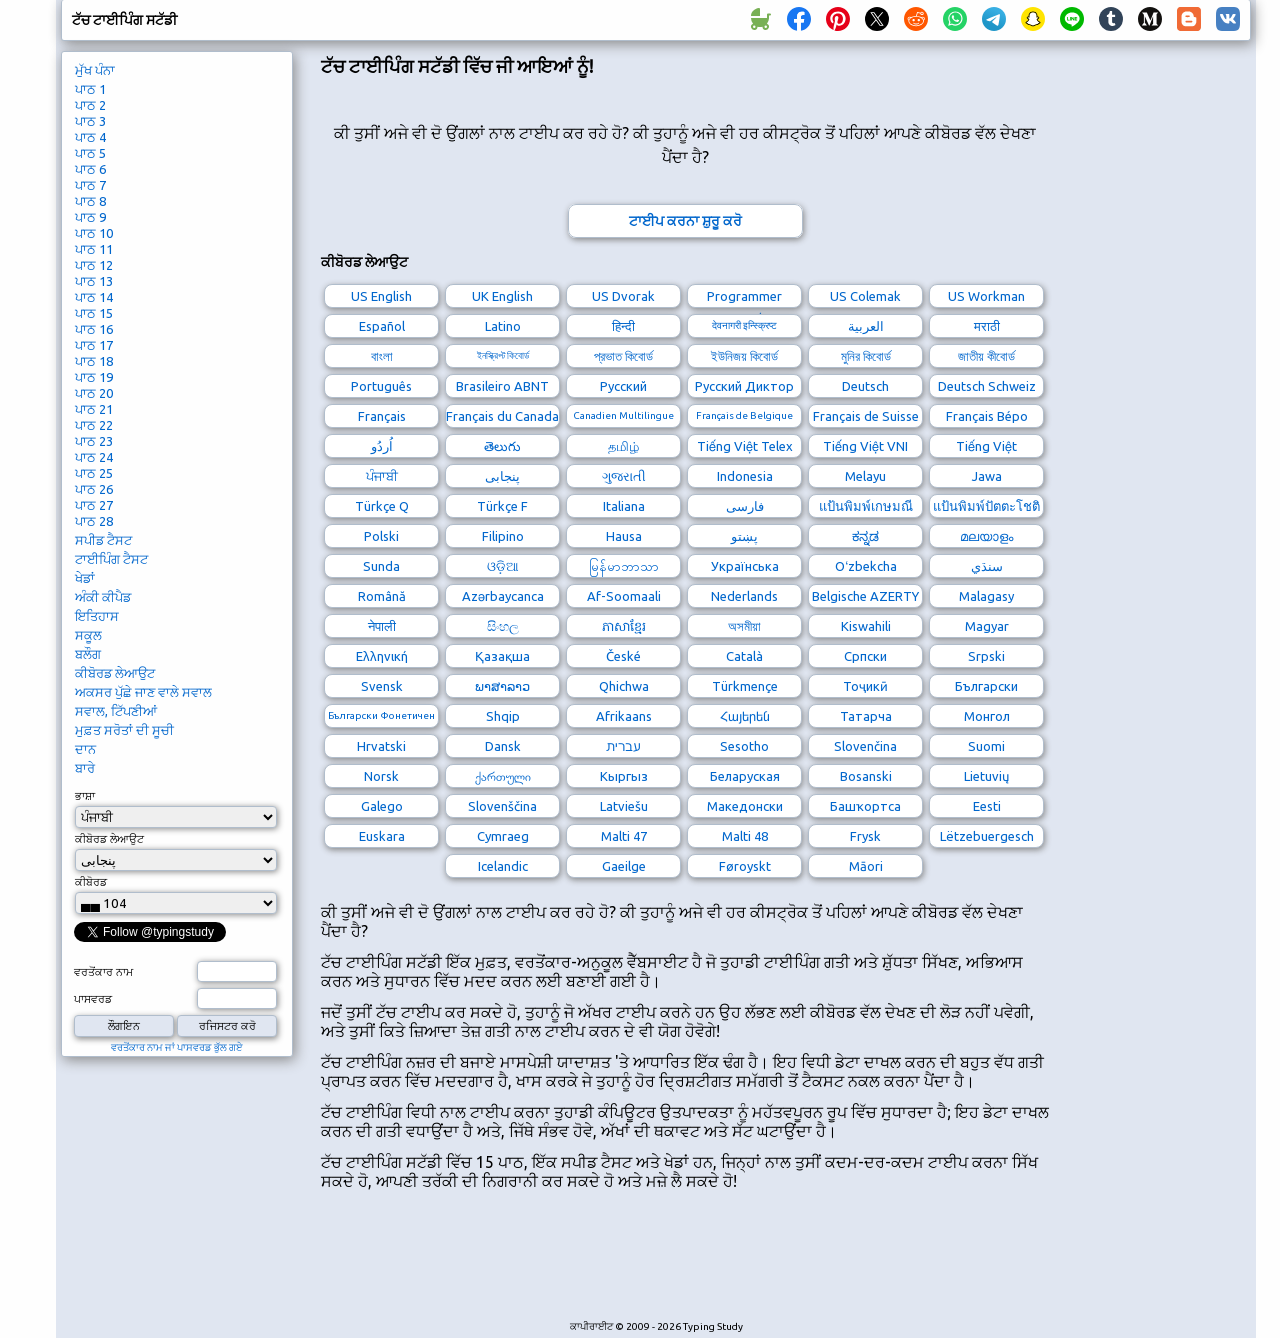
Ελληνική (382, 656)
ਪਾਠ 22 (94, 425)
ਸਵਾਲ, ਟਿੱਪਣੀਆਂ (116, 711)
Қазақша (502, 656)
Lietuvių (986, 776)
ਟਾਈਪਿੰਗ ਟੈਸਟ (111, 559)
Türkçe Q (382, 506)
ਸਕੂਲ (88, 635)
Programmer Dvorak (744, 298)
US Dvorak (623, 296)
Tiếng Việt (986, 446)
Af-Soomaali (624, 596)
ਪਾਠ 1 (90, 89)
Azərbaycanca (503, 596)
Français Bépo (987, 416)
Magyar (987, 626)
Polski (381, 536)
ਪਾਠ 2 (90, 105)
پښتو (744, 536)
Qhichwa (624, 686)
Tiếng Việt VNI (865, 446)
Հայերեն (745, 716)
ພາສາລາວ (502, 686)
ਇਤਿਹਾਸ (97, 616)
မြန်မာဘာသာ (624, 566)
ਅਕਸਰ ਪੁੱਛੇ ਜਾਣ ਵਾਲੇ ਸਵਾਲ (143, 692)
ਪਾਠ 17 (94, 345)
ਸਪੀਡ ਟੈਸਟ (103, 540)
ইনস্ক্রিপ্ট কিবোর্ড (503, 355)
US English (381, 296)
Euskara (382, 836)
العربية (866, 326)
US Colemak (865, 296)
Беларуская (745, 776)
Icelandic (503, 866)
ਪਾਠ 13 (94, 281)
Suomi (986, 746)
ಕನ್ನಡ (865, 536)
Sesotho (744, 746)
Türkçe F (502, 506)
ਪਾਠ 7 (90, 185)
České (623, 656)
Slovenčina (865, 746)
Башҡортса (865, 806)
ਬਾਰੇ (85, 768)
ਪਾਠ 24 (94, 457)
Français (382, 416)
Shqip (503, 716)
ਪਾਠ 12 (94, 265)
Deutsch (865, 386)
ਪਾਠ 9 (90, 217)
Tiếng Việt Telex (745, 446)
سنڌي (987, 566)
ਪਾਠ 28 (94, 521)
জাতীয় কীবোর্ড (986, 356)
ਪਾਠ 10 (94, 233)
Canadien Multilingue (623, 415)
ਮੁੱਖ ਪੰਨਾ (95, 70)
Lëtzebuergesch (987, 836)
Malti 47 (624, 836)
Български (986, 686)
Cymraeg (503, 836)
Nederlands (744, 596)
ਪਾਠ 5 (90, 153)
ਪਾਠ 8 (90, 201)
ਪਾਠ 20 (94, 393)
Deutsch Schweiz (987, 386)
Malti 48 (745, 836)
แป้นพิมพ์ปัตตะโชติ (986, 506)
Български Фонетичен (381, 715)
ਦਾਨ (85, 749)
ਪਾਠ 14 (94, 297)
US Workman (986, 296)
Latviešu (624, 806)
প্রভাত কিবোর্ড (623, 356)
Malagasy (986, 596)
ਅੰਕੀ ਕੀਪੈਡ (103, 597)
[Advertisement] (685, 1266)
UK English (502, 296)
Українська (745, 566)
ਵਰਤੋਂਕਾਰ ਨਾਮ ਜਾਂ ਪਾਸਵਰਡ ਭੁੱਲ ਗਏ (177, 1047)
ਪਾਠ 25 (94, 473)
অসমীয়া (744, 626)
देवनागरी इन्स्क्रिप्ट (744, 325)
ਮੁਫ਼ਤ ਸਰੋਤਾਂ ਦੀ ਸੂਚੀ (124, 730)
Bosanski (866, 776)
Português (381, 386)
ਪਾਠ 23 (94, 441)
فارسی (745, 506)
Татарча (866, 716)
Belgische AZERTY (865, 596)
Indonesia (745, 476)
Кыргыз (624, 776)
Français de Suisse (866, 416)
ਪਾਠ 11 (94, 249)
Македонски (745, 806)
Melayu (865, 476)
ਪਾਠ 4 (90, 137)
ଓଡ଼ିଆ (503, 566)
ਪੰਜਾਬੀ (382, 476)
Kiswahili (866, 626)
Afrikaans (624, 716)
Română (382, 596)
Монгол (987, 716)
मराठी (987, 326)
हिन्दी (623, 326)
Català (744, 656)
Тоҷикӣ (865, 686)
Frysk (865, 836)
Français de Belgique (744, 415)
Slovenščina (502, 806)
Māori (866, 866)
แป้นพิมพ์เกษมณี (866, 506)
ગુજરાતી (624, 476)
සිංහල (503, 626)
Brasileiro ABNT (502, 386)
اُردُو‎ (382, 446)
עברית (623, 746)
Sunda (381, 566)
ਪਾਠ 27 (94, 505)
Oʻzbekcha (866, 566)
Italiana (624, 506)
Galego (382, 806)
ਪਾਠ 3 (90, 121)
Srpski (986, 656)
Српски (865, 656)
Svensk (382, 686)
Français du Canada (502, 416)
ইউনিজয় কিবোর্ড (744, 356)
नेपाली (382, 626)
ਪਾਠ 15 (94, 313)
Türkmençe (745, 686)
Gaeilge (624, 866)
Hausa (624, 536)
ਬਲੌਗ (88, 654)
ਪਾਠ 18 (94, 361)
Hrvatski (381, 746)
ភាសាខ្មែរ (624, 626)
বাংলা (382, 356)
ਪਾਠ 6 (90, 169)
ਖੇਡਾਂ (85, 578)
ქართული (503, 776)
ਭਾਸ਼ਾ (85, 796)
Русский (623, 386)
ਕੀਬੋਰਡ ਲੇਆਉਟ (115, 673)
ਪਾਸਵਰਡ (93, 999)
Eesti (987, 806)
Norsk (381, 776)
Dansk (503, 746)
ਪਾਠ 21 (94, 409)
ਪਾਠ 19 (94, 377)
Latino (503, 326)
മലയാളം (986, 536)
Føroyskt (745, 866)
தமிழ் (623, 446)
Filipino (503, 536)
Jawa (987, 476)
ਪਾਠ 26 (94, 489)
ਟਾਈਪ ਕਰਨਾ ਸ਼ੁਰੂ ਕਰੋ (685, 221)
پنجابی (502, 476)
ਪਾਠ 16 (94, 329)
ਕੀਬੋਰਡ (91, 882)
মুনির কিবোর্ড (866, 356)
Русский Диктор (744, 386)
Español (382, 326)
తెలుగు (502, 446)
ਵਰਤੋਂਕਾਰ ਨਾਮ (103, 972)
